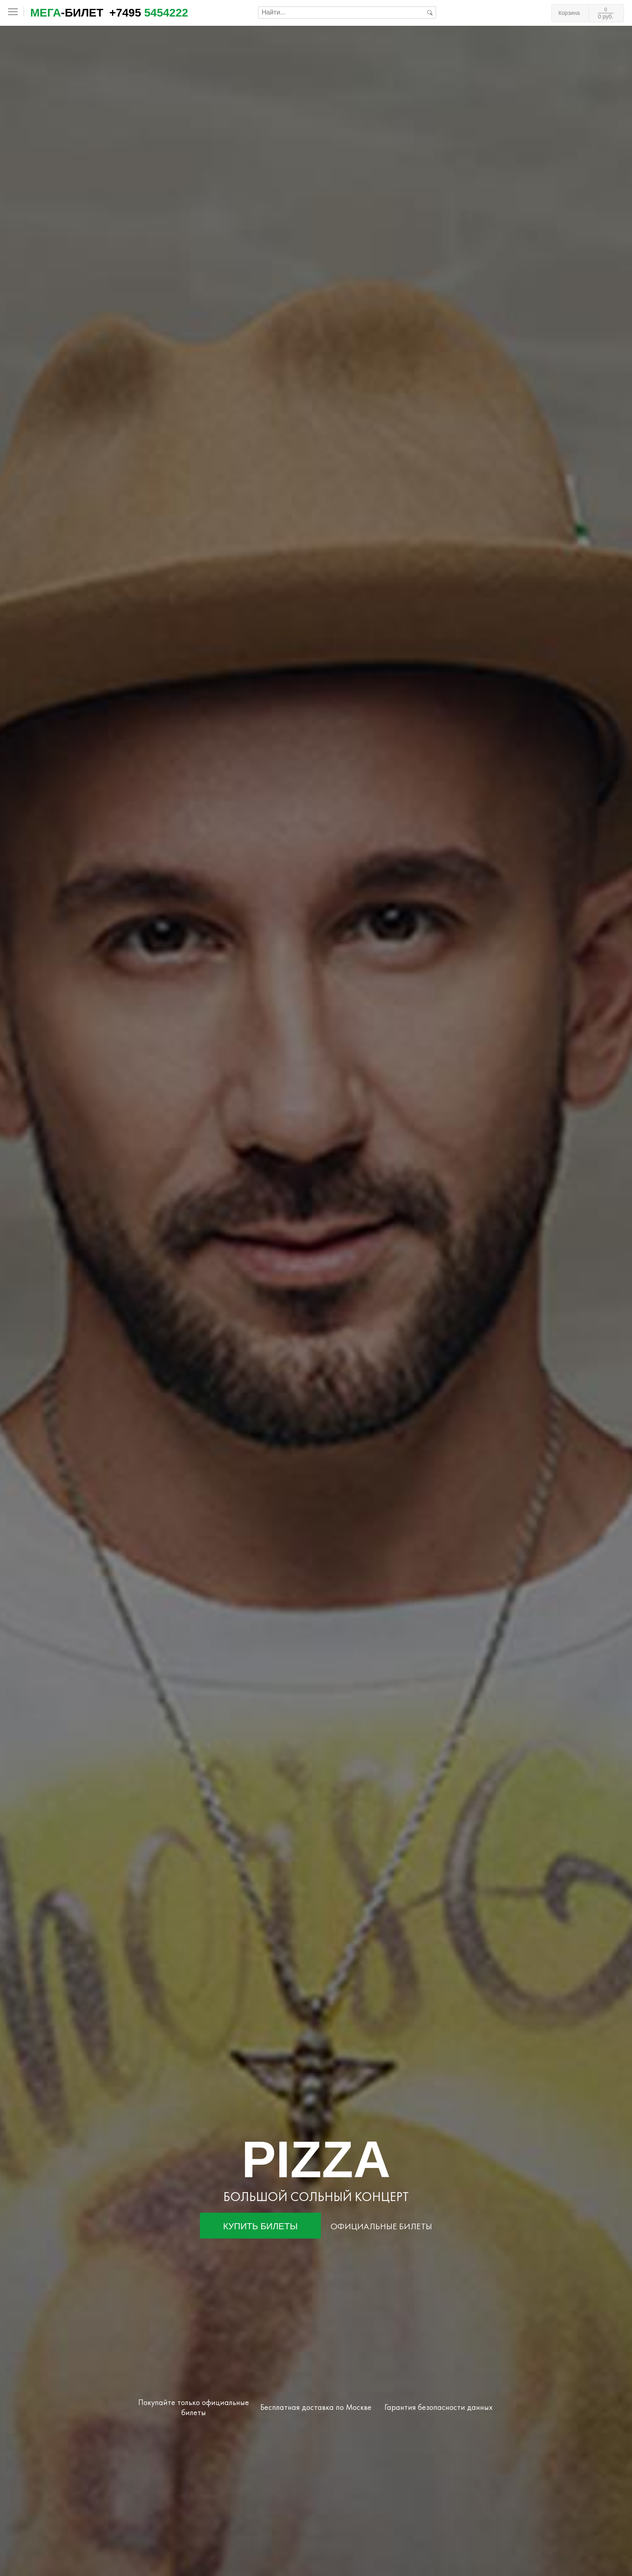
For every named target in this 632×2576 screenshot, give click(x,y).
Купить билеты (260, 2226)
